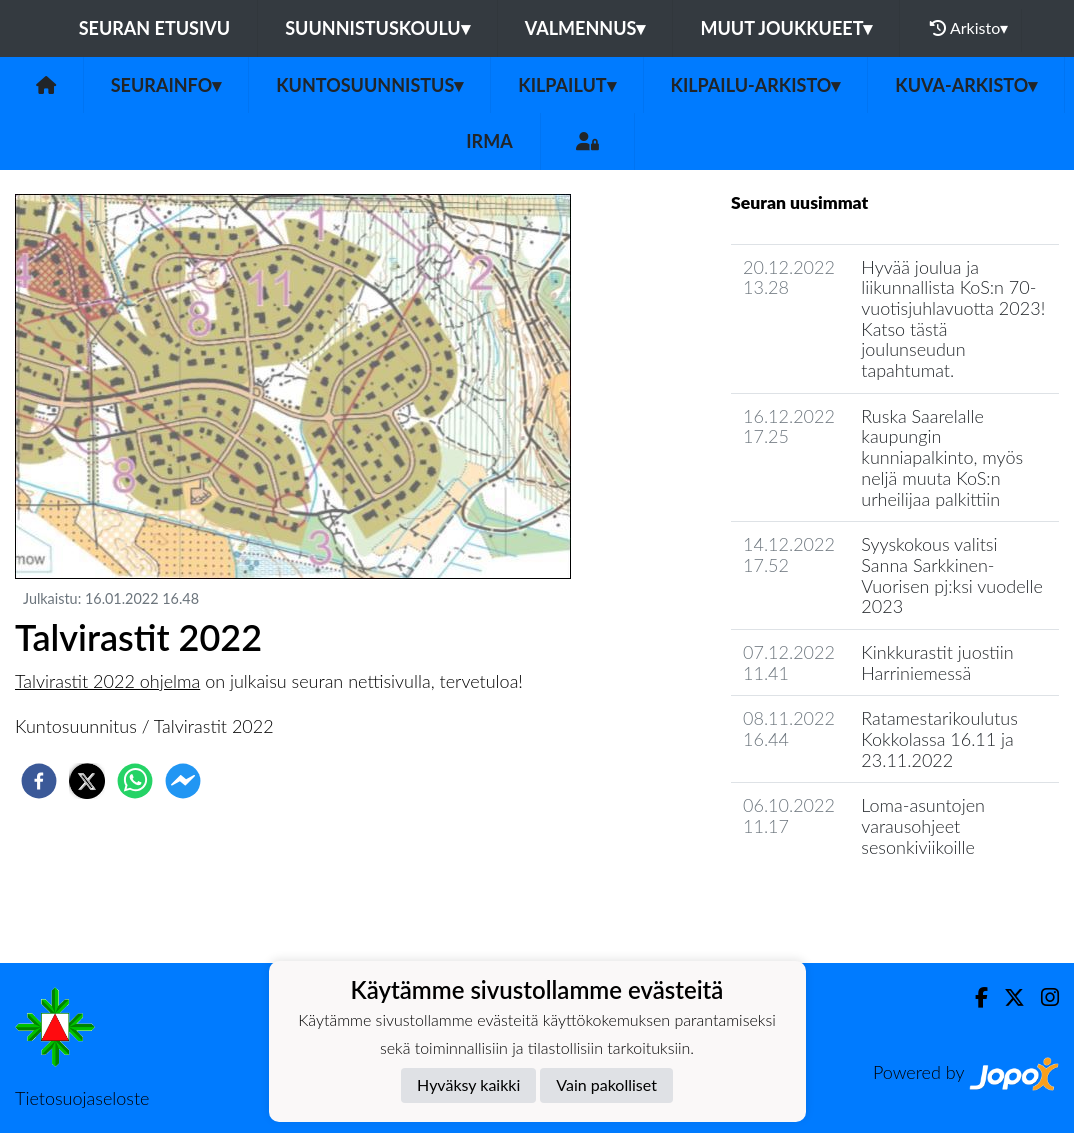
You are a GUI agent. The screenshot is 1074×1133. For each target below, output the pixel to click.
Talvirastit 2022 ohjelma (107, 681)
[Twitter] (1006, 997)
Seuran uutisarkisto (819, 903)
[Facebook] (973, 997)
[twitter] (87, 781)
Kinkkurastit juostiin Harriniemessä (937, 662)
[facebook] (39, 781)
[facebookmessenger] (183, 781)
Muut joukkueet (786, 28)
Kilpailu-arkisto (756, 85)
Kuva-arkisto (966, 85)
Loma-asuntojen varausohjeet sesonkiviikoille (923, 825)
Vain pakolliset (606, 1084)
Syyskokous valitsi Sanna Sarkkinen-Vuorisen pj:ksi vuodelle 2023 (952, 575)
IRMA (489, 141)
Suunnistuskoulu (377, 28)
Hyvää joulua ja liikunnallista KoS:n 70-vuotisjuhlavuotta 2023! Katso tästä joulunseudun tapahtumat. (953, 318)
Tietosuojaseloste (82, 1098)
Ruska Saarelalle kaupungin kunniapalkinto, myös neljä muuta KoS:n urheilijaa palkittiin (942, 457)
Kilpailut (566, 85)
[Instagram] (1042, 997)
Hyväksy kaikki (468, 1084)
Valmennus (585, 28)
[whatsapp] (135, 781)
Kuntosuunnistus (369, 85)
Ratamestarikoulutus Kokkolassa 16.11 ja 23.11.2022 (939, 738)
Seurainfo (166, 85)
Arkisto (969, 28)
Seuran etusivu (155, 28)
